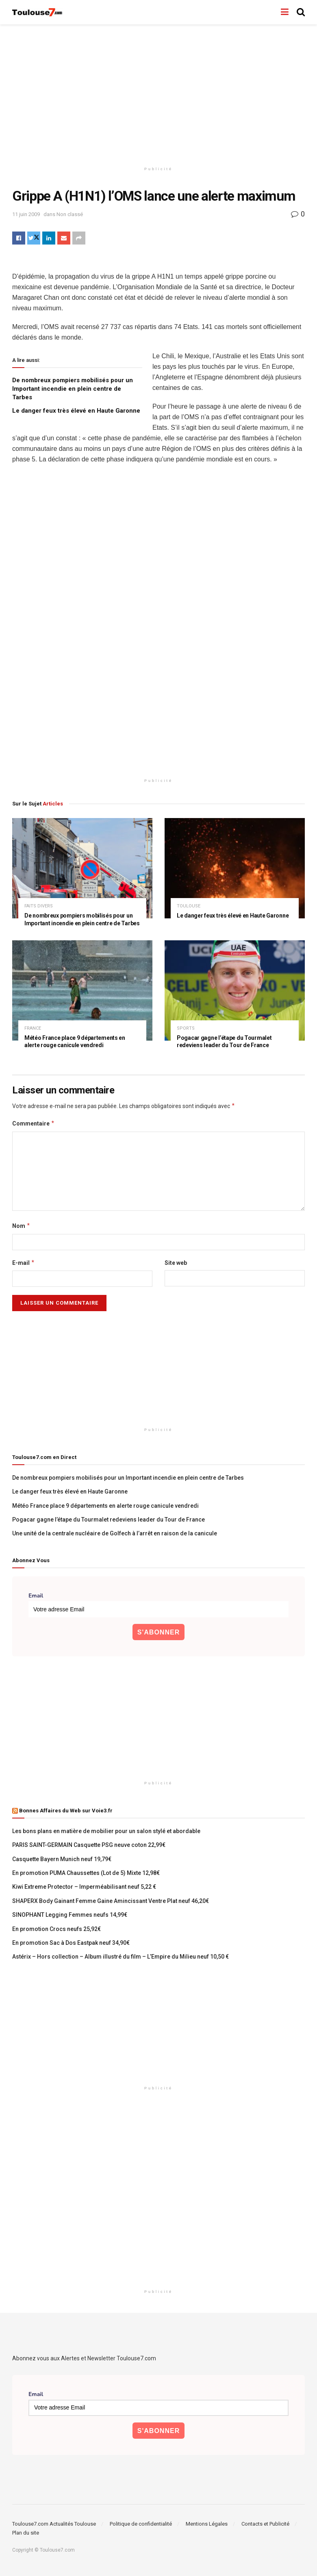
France (32, 1028)
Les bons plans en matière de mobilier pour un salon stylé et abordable (106, 1831)
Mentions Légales (207, 2524)
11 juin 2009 (26, 214)
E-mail (23, 1262)
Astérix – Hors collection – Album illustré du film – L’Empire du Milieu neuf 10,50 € (120, 1956)
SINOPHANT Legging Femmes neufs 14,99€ (69, 1914)
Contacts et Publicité (265, 2524)
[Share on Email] (63, 238)
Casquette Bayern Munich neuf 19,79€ (61, 1859)
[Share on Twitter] (33, 238)
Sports (186, 1028)
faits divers (38, 906)
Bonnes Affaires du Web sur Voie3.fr (66, 1811)
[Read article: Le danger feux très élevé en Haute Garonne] (235, 868)
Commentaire (33, 1123)
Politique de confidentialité (141, 2524)
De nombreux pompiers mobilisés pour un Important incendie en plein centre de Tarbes (72, 389)
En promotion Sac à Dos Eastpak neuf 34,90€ (71, 1943)
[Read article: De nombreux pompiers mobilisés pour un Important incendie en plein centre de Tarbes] (82, 868)
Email (35, 1596)
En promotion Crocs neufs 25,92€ (56, 1929)
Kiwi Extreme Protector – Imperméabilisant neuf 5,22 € (84, 1886)
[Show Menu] (285, 12)
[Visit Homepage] (37, 12)
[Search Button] (301, 12)
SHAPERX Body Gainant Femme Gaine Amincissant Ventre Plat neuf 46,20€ (110, 1901)
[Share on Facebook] (18, 238)
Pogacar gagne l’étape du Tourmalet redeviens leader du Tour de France (108, 1519)
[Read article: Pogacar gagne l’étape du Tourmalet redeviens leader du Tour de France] (235, 990)
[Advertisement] (158, 93)
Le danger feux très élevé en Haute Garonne (76, 410)
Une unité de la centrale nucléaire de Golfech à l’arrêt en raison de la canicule (114, 1533)
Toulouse (188, 906)
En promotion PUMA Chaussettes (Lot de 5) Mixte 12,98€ (86, 1873)
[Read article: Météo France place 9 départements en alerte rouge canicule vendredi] (82, 990)
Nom (21, 1225)
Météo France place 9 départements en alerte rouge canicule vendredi (105, 1505)
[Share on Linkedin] (48, 238)
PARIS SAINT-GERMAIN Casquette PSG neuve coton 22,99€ (88, 1845)
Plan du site (25, 2533)
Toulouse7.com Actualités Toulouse (54, 2524)
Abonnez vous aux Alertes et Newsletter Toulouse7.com (84, 2358)
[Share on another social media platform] (78, 238)
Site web (176, 1263)
